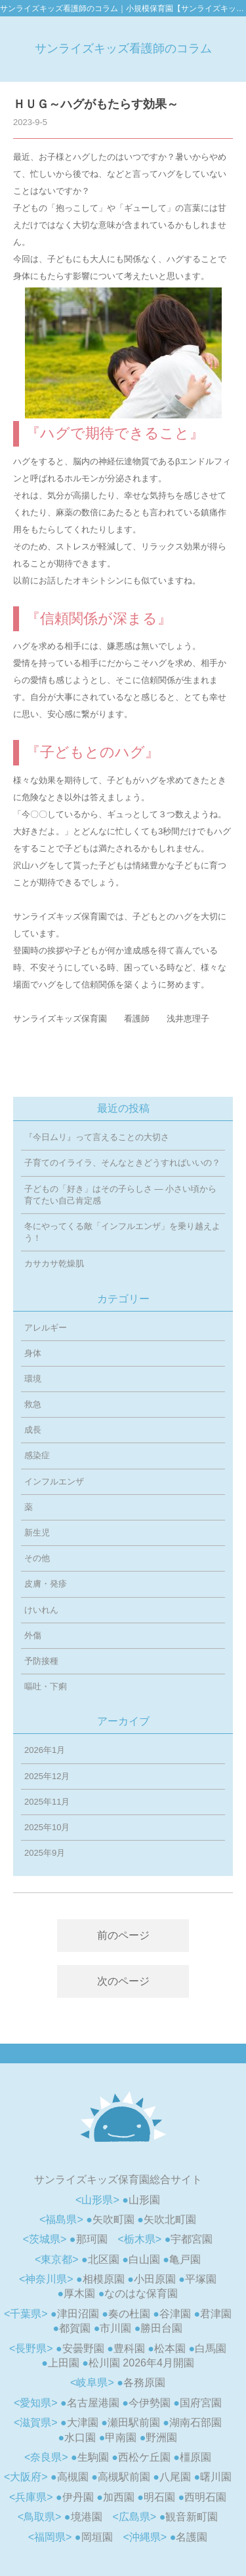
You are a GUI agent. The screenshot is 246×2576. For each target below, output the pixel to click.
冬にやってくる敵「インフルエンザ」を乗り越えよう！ (122, 1232)
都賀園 (75, 2328)
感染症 (37, 1455)
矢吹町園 (113, 2219)
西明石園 (205, 2497)
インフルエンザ (54, 1481)
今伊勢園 (150, 2402)
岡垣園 (97, 2537)
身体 (32, 1353)
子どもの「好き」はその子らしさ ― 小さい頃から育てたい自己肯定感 (120, 1194)
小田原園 (155, 2279)
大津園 (82, 2422)
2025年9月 (44, 1853)
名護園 (191, 2537)
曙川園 (216, 2476)
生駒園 (93, 2457)
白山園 (144, 2259)
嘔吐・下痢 (45, 1686)
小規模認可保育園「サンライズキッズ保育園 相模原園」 (123, 2116)
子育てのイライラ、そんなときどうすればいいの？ (122, 1163)
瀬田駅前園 (134, 2422)
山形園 (144, 2199)
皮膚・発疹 (45, 1584)
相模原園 (104, 2279)
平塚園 (200, 2279)
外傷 (32, 1635)
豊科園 (129, 2348)
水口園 (80, 2437)
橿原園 (195, 2457)
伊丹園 (78, 2497)
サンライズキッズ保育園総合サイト (118, 2179)
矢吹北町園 (170, 2219)
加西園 (118, 2497)
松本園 (170, 2348)
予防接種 (41, 1661)
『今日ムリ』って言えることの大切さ (96, 1137)
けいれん (41, 1610)
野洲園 (161, 2437)
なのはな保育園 (141, 2293)
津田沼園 (78, 2313)
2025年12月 (47, 1776)
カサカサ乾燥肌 (54, 1263)
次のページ (123, 1981)
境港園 (86, 2516)
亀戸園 (185, 2259)
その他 (37, 1558)
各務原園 (144, 2382)
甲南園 (120, 2437)
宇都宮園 (192, 2239)
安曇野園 (83, 2348)
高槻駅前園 (124, 2476)
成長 (32, 1430)
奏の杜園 (129, 2313)
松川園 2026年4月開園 (141, 2362)
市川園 (115, 2328)
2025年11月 (47, 1802)
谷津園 (175, 2313)
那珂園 (92, 2239)
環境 (32, 1379)
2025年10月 (47, 1827)
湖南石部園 (195, 2422)
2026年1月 (44, 1750)
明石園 (159, 2497)
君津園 (216, 2313)
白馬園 (210, 2348)
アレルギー (45, 1328)
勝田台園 (161, 2328)
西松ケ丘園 (144, 2457)
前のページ (123, 1935)
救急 (32, 1404)
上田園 (63, 2362)
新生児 (37, 1532)
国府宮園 (201, 2402)
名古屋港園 (93, 2402)
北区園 (103, 2259)
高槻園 (73, 2476)
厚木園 (79, 2293)
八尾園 (175, 2476)
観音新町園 (191, 2516)
